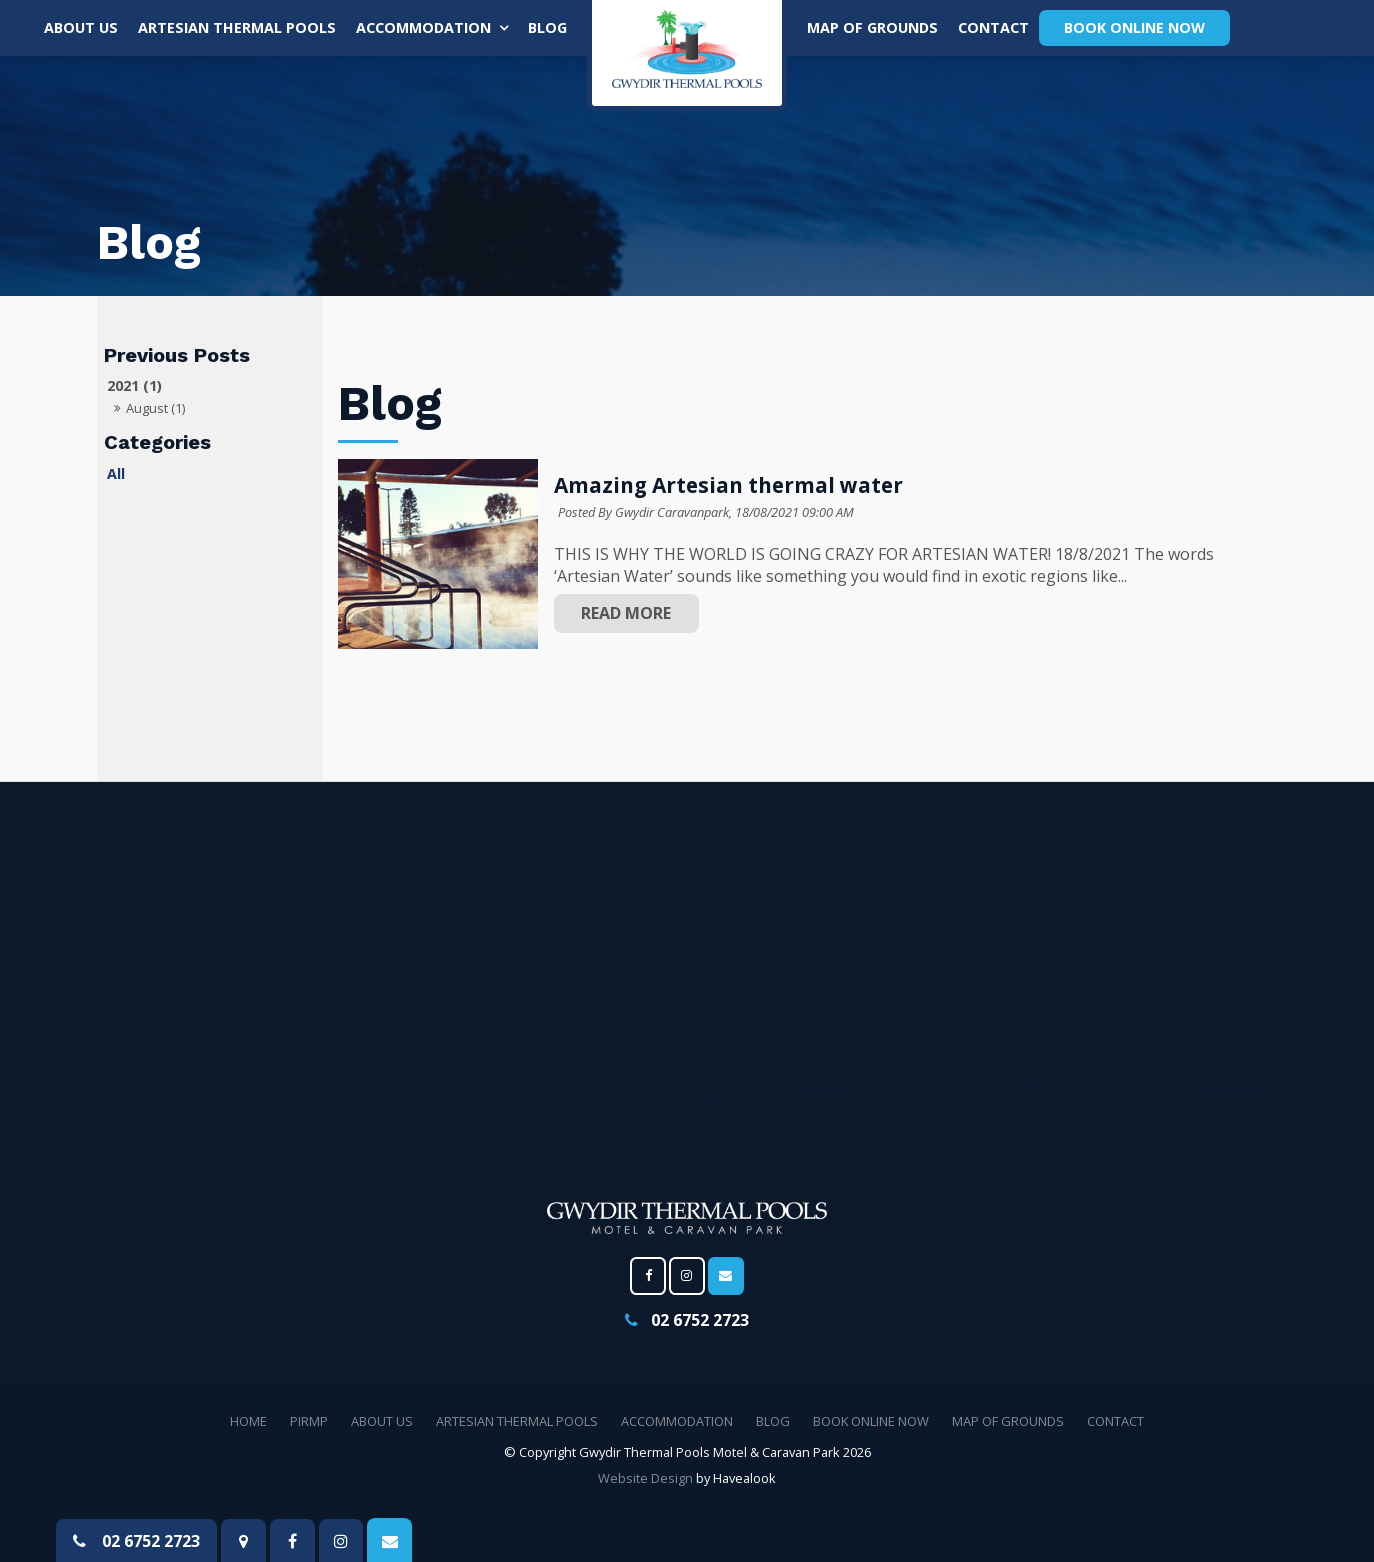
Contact (993, 27)
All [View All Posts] (116, 473)
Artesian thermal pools (237, 27)
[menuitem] (248, 1422)
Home (248, 1421)
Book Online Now (1134, 27)
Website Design (645, 1478)
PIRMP (309, 1421)
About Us (81, 27)
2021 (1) (134, 385)
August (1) (155, 408)
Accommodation (423, 27)
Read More (626, 613)
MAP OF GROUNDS (872, 27)
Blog (547, 27)
